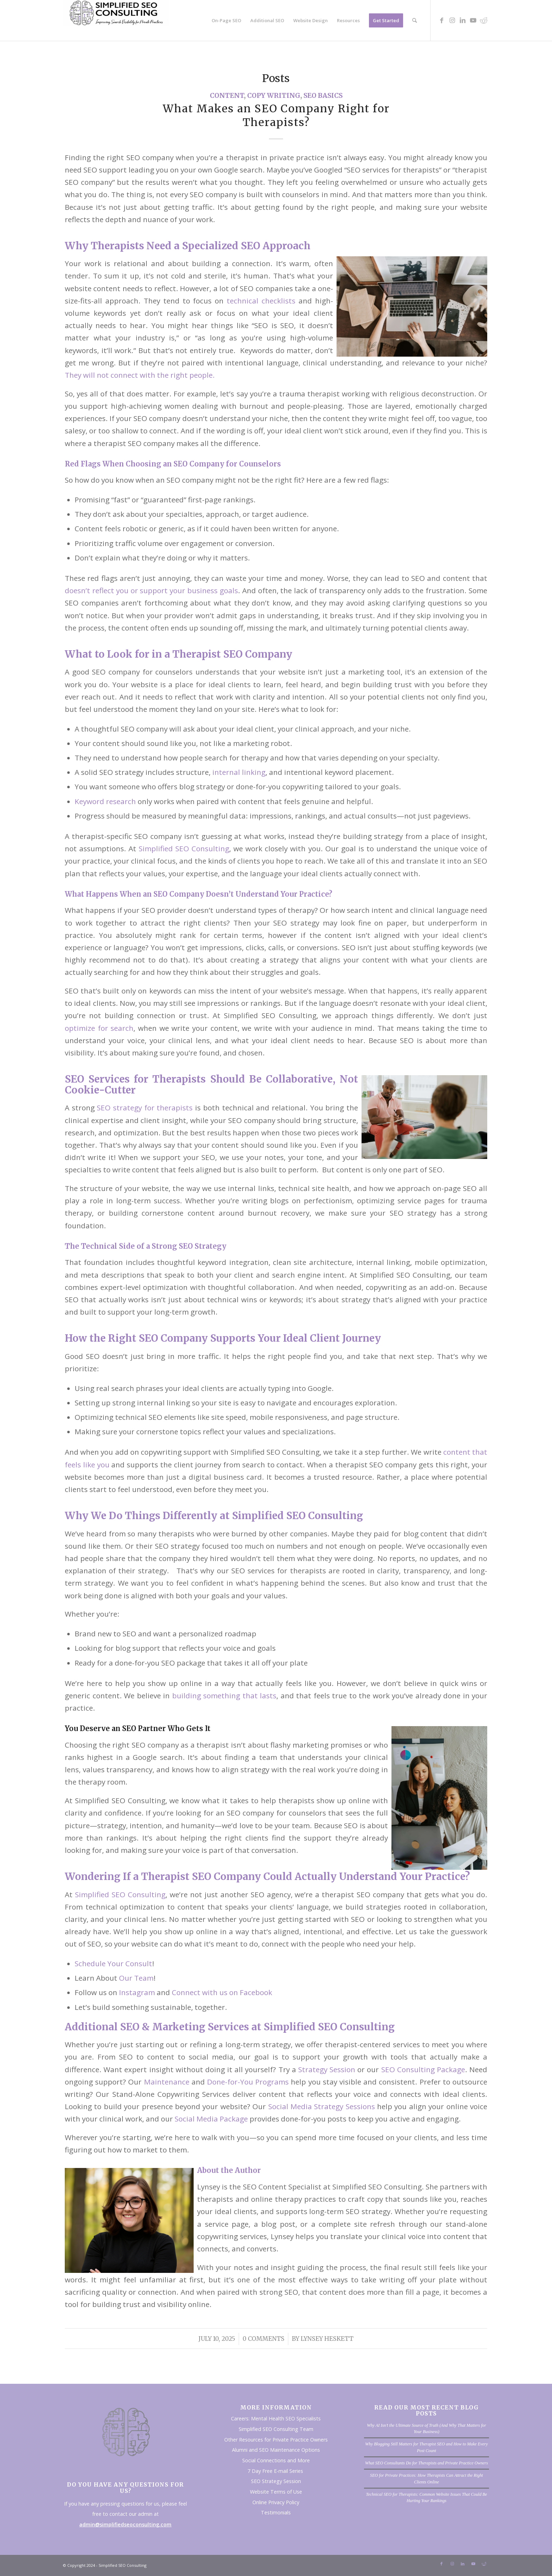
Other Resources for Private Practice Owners (276, 2439)
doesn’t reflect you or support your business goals (151, 590)
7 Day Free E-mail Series (276, 2471)
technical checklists (261, 301)
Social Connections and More (276, 2460)
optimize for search (99, 1028)
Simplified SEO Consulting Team (276, 2429)
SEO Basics (323, 96)
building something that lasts (224, 1695)
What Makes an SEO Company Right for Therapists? (276, 115)
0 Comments (263, 2339)
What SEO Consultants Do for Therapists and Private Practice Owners (426, 2463)
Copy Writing (273, 96)
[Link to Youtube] (473, 20)
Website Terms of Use (276, 2491)
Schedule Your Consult (113, 1963)
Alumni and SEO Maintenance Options (276, 2449)
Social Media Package (211, 2119)
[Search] (414, 20)
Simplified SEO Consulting (184, 848)
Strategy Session (326, 2069)
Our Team (136, 1978)
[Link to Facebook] (441, 20)
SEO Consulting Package (423, 2069)
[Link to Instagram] (452, 20)
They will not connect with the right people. (140, 375)
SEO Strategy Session (276, 2481)
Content (227, 96)
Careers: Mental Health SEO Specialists (276, 2418)
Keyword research (105, 801)
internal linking (238, 772)
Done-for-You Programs (248, 2082)
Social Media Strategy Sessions (321, 2106)
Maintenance (166, 2082)
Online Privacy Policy (275, 2502)
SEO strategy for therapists (145, 1107)
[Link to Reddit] (483, 20)
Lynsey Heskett (327, 2339)
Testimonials (276, 2512)
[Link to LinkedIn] (462, 20)
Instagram (137, 1992)
